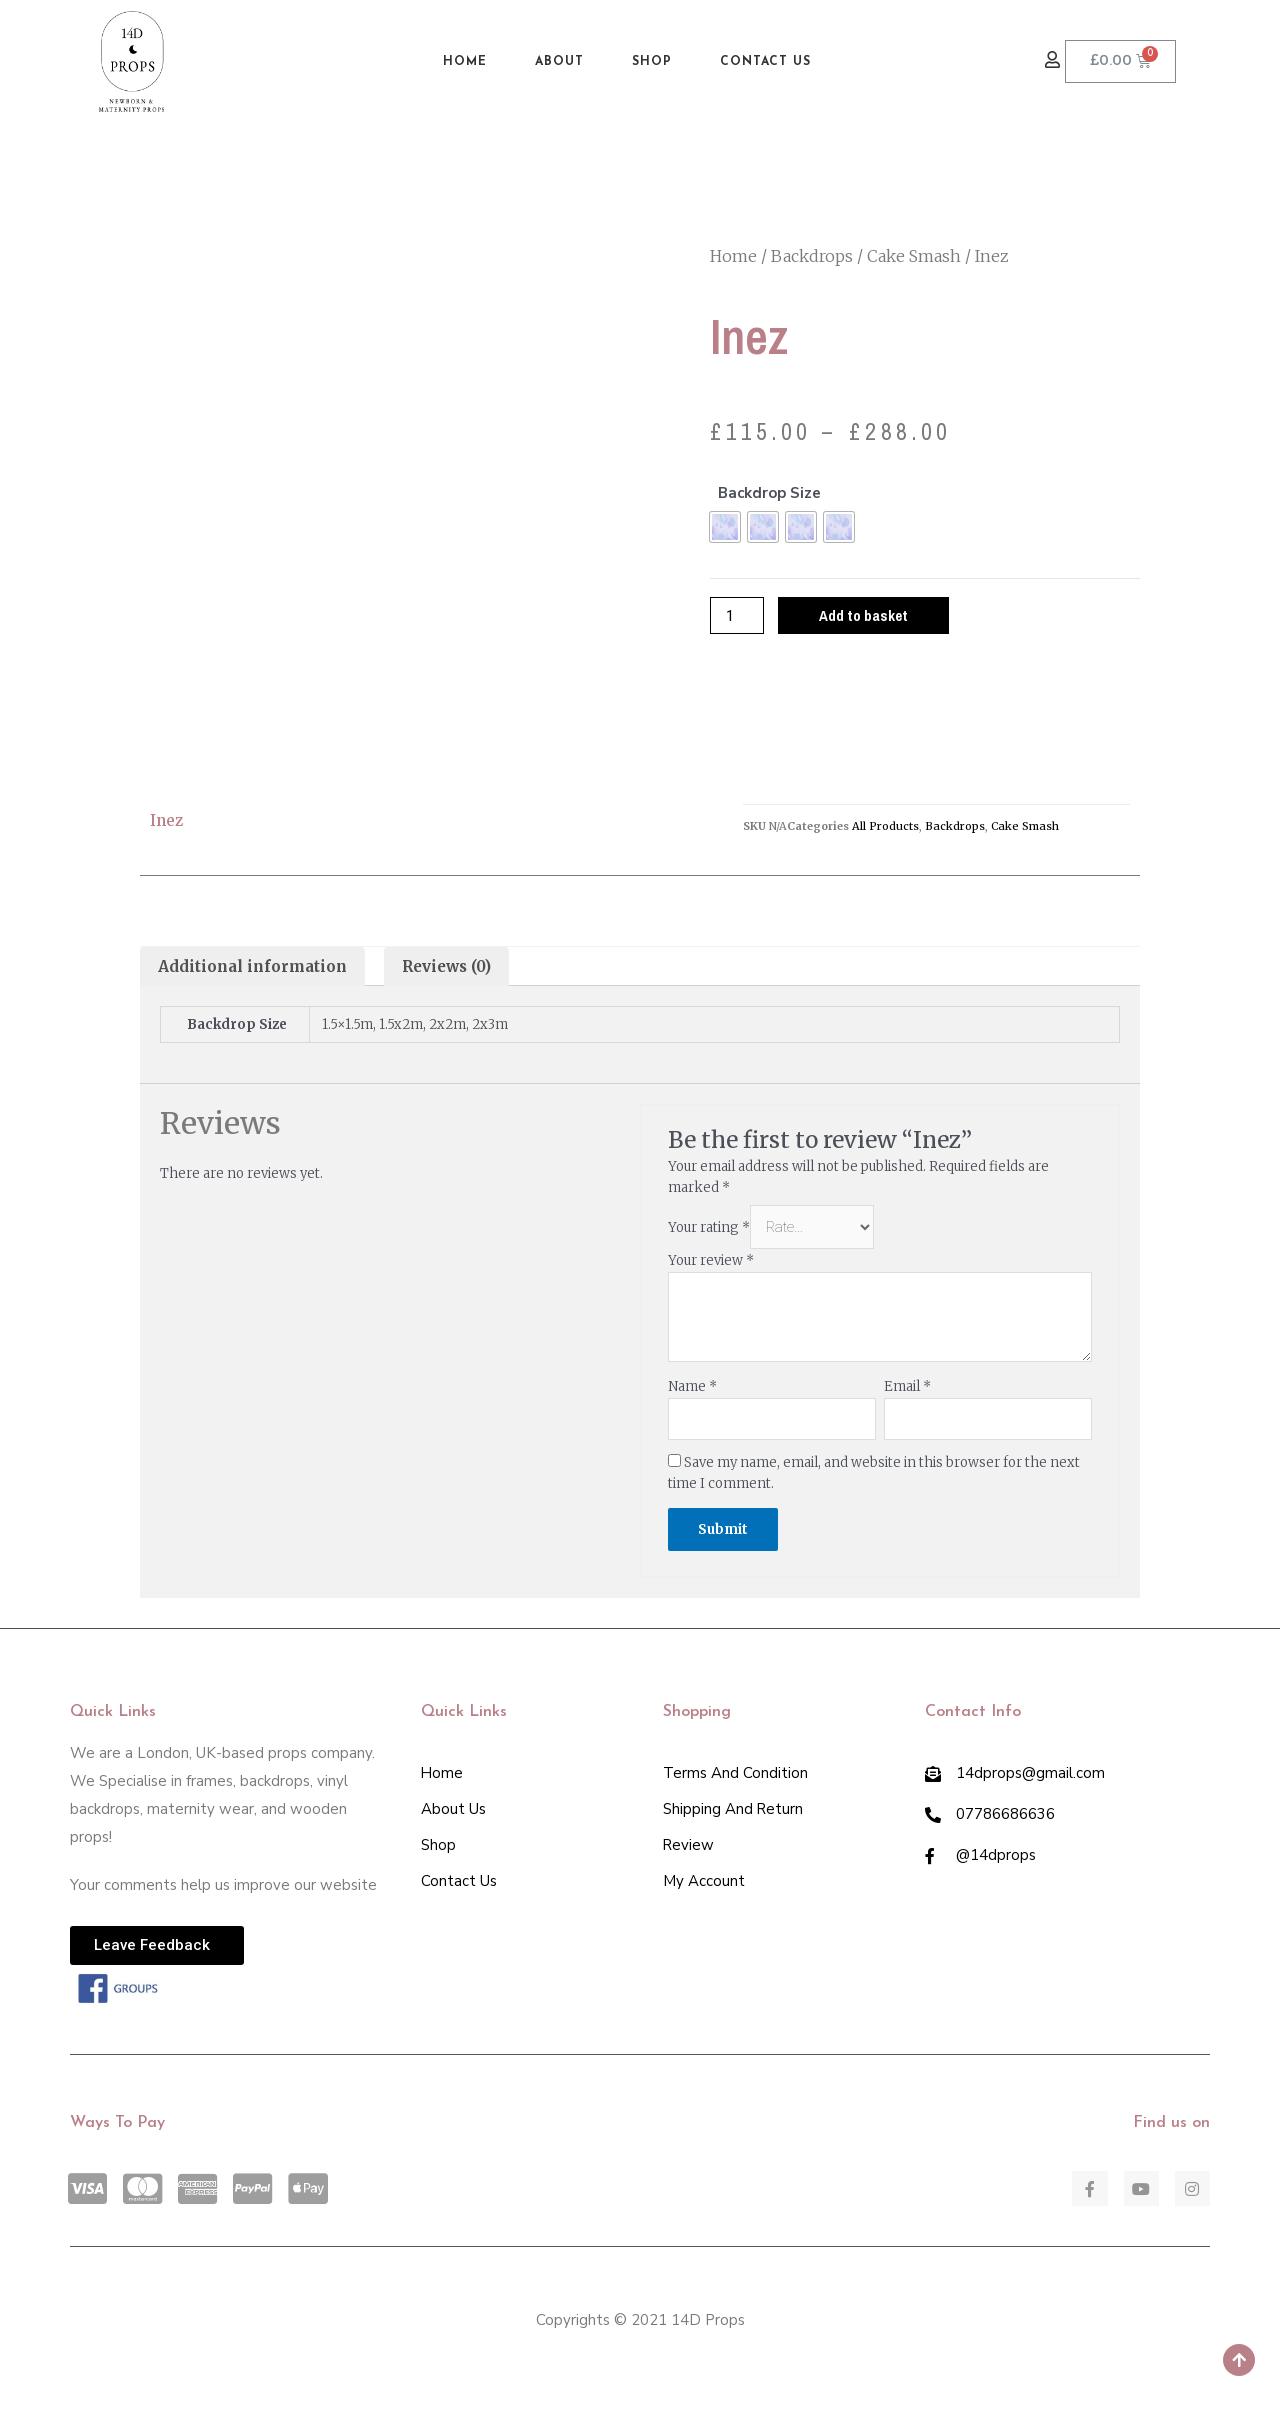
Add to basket (863, 615)
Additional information (252, 966)
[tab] (252, 966)
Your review (711, 1260)
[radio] (725, 527)
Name (692, 1386)
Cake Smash (914, 256)
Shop (652, 62)
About (559, 62)
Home (465, 62)
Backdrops (812, 256)
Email (907, 1386)
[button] (1055, 60)
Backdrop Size (769, 493)
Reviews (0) (446, 966)
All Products (885, 826)
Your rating (709, 1227)
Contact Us (765, 62)
